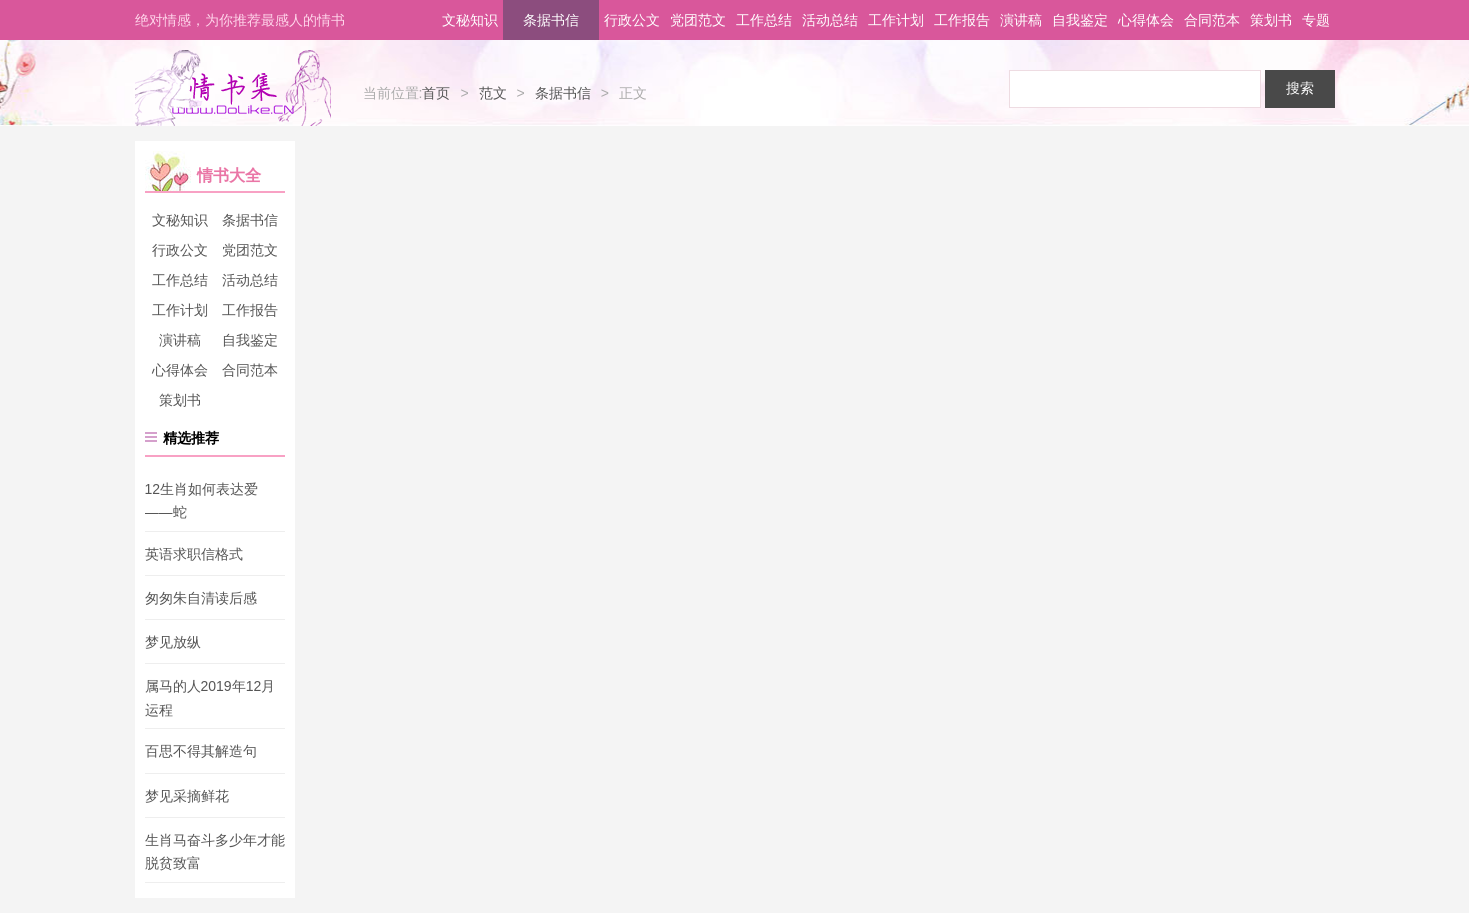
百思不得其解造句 (201, 752)
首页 (436, 93)
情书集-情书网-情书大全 (233, 88)
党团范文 (698, 20)
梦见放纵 (173, 642)
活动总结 (830, 20)
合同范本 (1212, 20)
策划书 (1271, 20)
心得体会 (1146, 20)
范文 (493, 93)
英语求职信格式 (194, 554)
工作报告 (962, 20)
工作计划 (896, 20)
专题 (1316, 20)
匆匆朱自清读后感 (201, 598)
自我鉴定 (1080, 20)
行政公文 (632, 20)
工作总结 (764, 20)
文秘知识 (470, 20)
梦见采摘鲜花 (187, 796)
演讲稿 (1021, 20)
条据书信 (551, 20)
